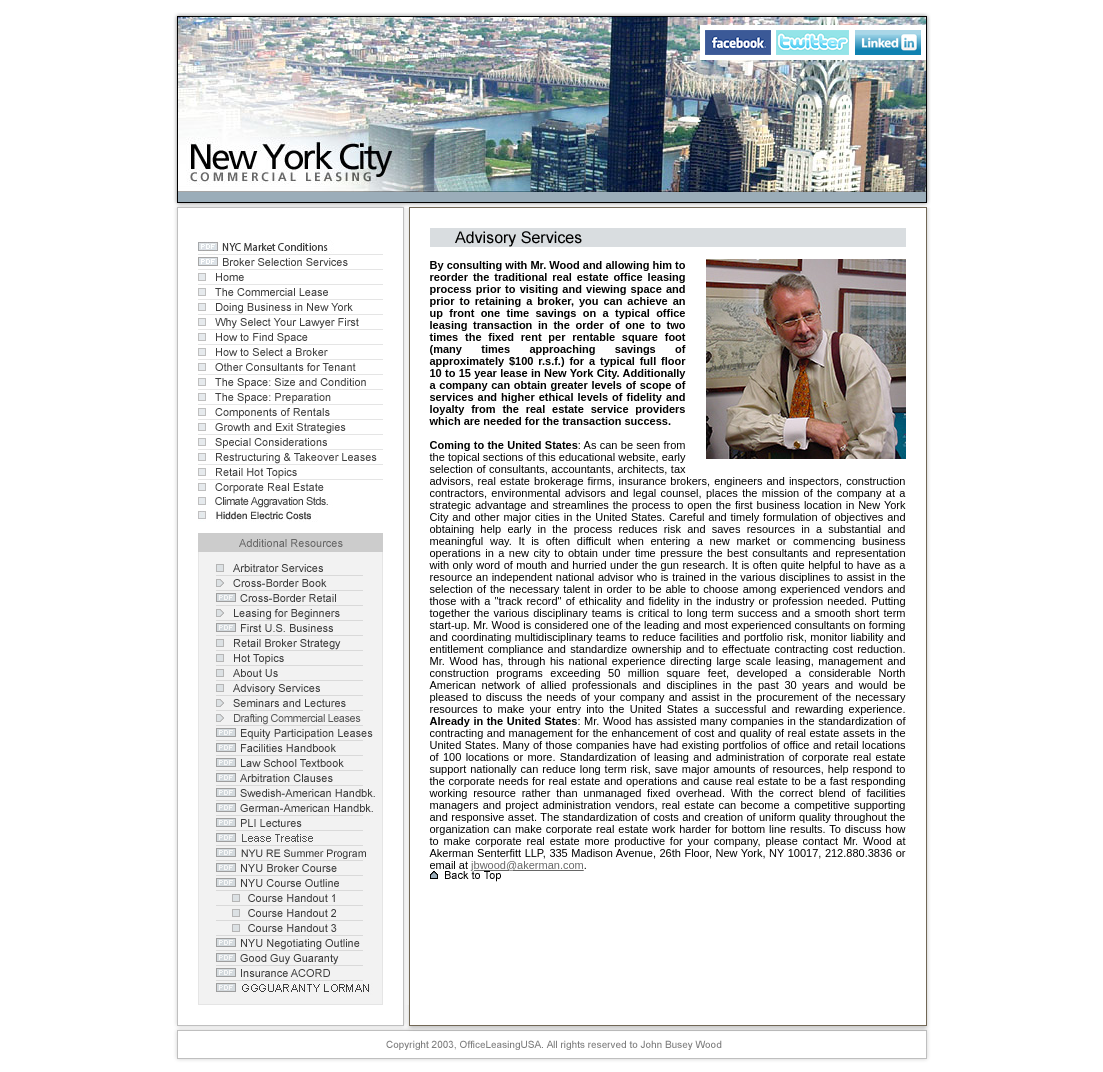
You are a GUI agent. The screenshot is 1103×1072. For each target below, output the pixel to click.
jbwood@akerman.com (527, 865)
